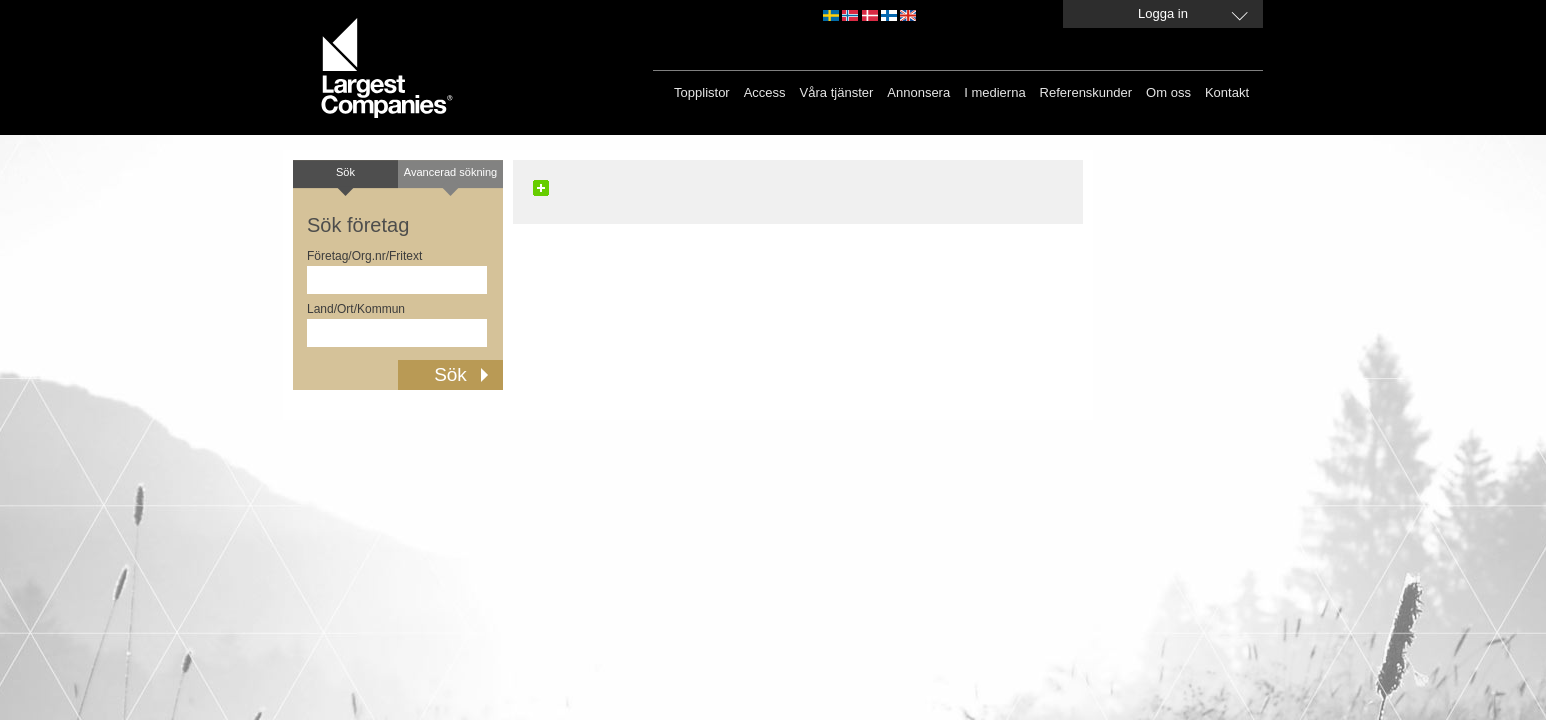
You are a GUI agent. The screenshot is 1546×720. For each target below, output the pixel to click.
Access (765, 92)
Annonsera (918, 92)
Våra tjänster (837, 92)
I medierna (994, 92)
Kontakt (1227, 92)
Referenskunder (1086, 92)
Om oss (1168, 92)
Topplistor (702, 92)
